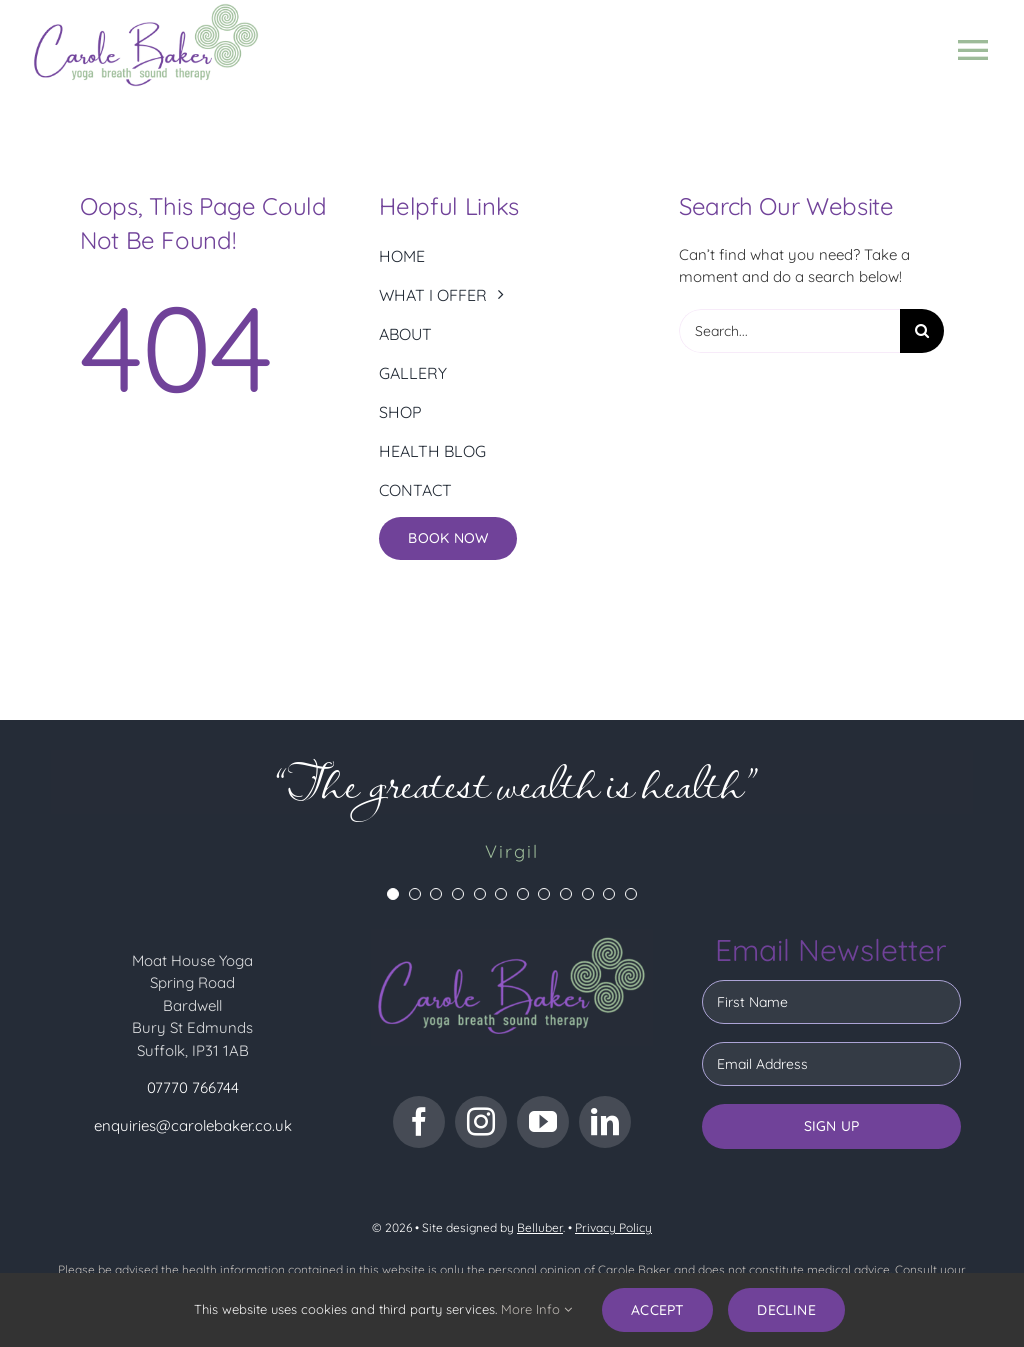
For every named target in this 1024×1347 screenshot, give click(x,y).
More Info (536, 1309)
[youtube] (543, 1122)
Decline (786, 1310)
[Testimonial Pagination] (393, 894)
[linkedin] (605, 1122)
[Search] (922, 331)
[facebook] (419, 1122)
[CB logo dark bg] (512, 936)
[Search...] (789, 331)
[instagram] (481, 1122)
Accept (657, 1310)
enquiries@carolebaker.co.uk (193, 1125)
